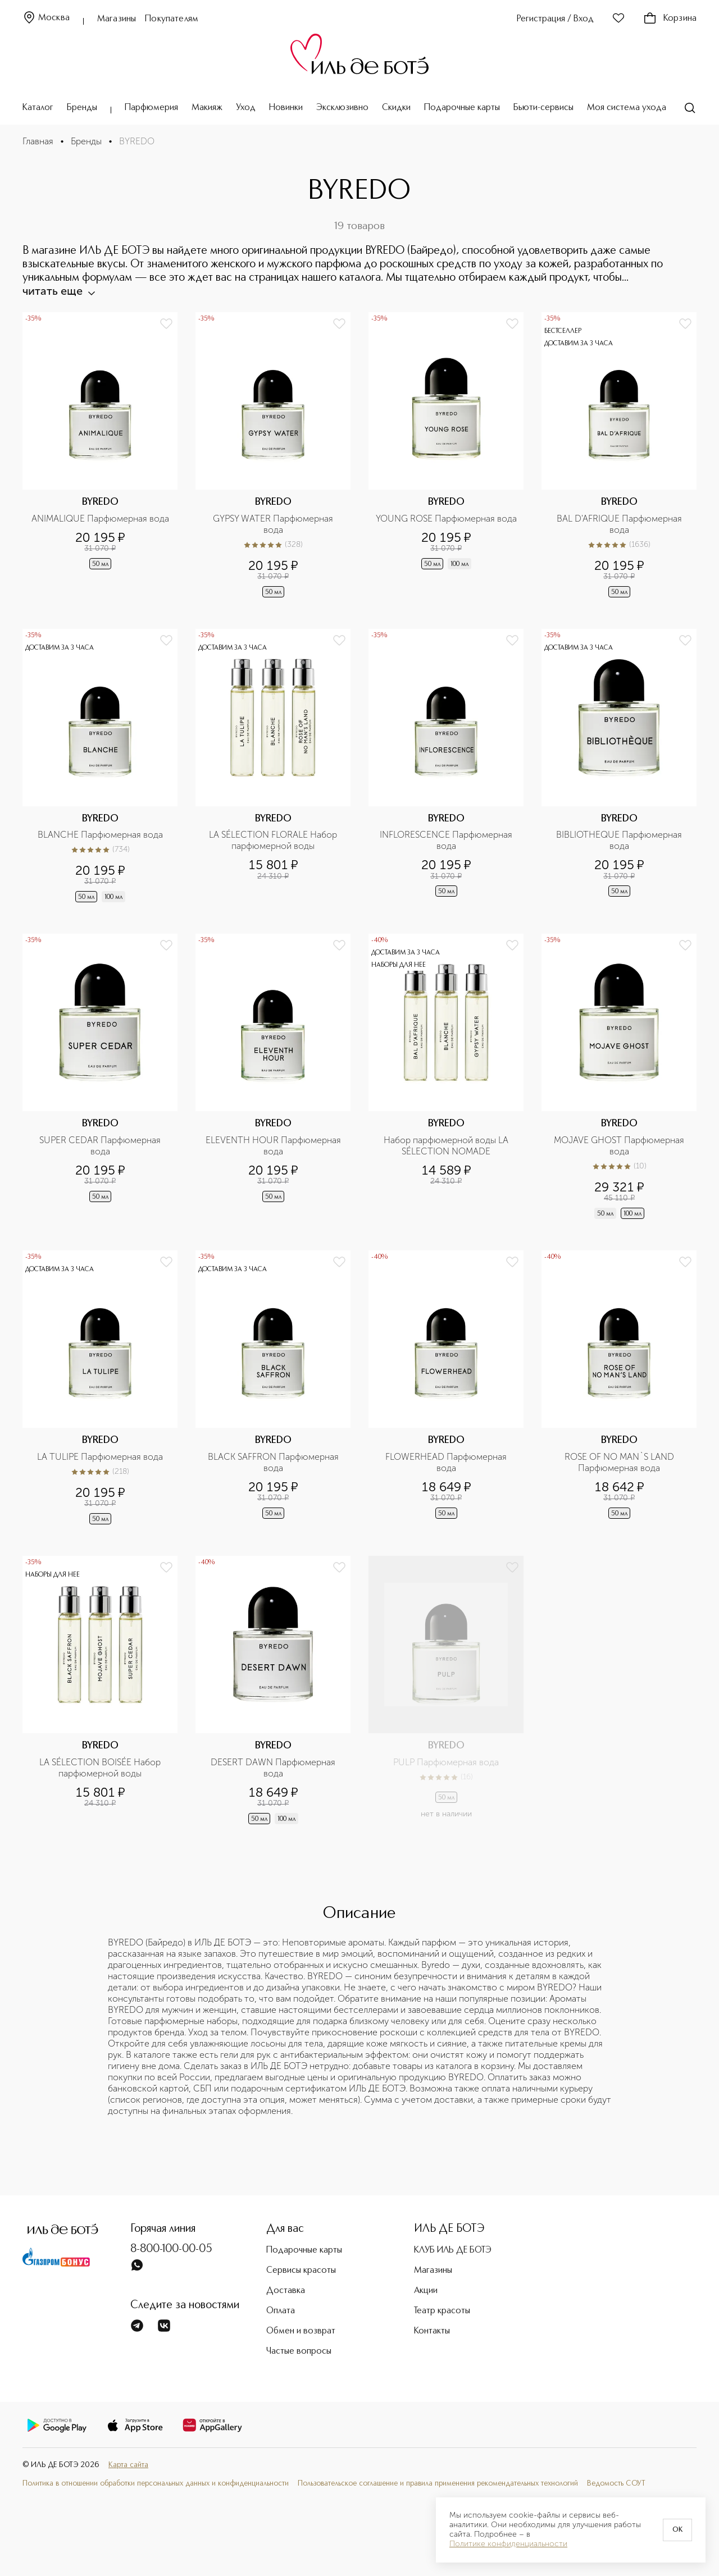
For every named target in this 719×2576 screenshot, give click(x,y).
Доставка (285, 2290)
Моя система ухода (626, 107)
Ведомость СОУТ (616, 2483)
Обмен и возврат (300, 2331)
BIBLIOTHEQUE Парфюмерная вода (620, 840)
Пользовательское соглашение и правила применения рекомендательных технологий (438, 2483)
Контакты (432, 2331)
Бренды (82, 107)
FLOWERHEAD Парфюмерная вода (447, 1462)
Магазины (116, 19)
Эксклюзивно (342, 107)
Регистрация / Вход (555, 19)
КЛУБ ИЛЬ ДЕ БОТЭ (453, 2250)
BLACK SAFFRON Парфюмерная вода (274, 1462)
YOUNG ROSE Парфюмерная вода (446, 518)
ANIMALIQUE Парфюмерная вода (100, 518)
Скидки (396, 107)
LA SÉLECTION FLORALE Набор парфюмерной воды (274, 840)
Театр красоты (442, 2310)
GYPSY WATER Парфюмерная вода (274, 524)
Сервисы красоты (301, 2270)
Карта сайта (128, 2465)
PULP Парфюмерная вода (446, 1762)
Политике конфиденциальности (508, 2544)
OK (677, 2530)
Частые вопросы (298, 2351)
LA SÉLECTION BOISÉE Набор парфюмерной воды (101, 1768)
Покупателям (171, 19)
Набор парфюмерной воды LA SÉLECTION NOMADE (447, 1146)
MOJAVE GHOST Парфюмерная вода (620, 1146)
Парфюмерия (151, 107)
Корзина (670, 18)
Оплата (280, 2310)
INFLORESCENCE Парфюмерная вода (447, 840)
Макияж (207, 107)
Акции (426, 2290)
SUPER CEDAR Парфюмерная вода (101, 1146)
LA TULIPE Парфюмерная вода (100, 1456)
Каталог (37, 107)
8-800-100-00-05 (171, 2249)
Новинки (286, 107)
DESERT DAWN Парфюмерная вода (274, 1768)
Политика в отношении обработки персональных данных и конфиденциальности (155, 2483)
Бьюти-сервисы (543, 107)
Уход (246, 107)
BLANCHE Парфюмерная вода (100, 834)
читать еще (58, 291)
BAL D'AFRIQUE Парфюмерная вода (620, 524)
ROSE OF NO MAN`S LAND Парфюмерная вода (620, 1462)
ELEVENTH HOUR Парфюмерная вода (274, 1146)
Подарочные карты (462, 107)
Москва (46, 18)
